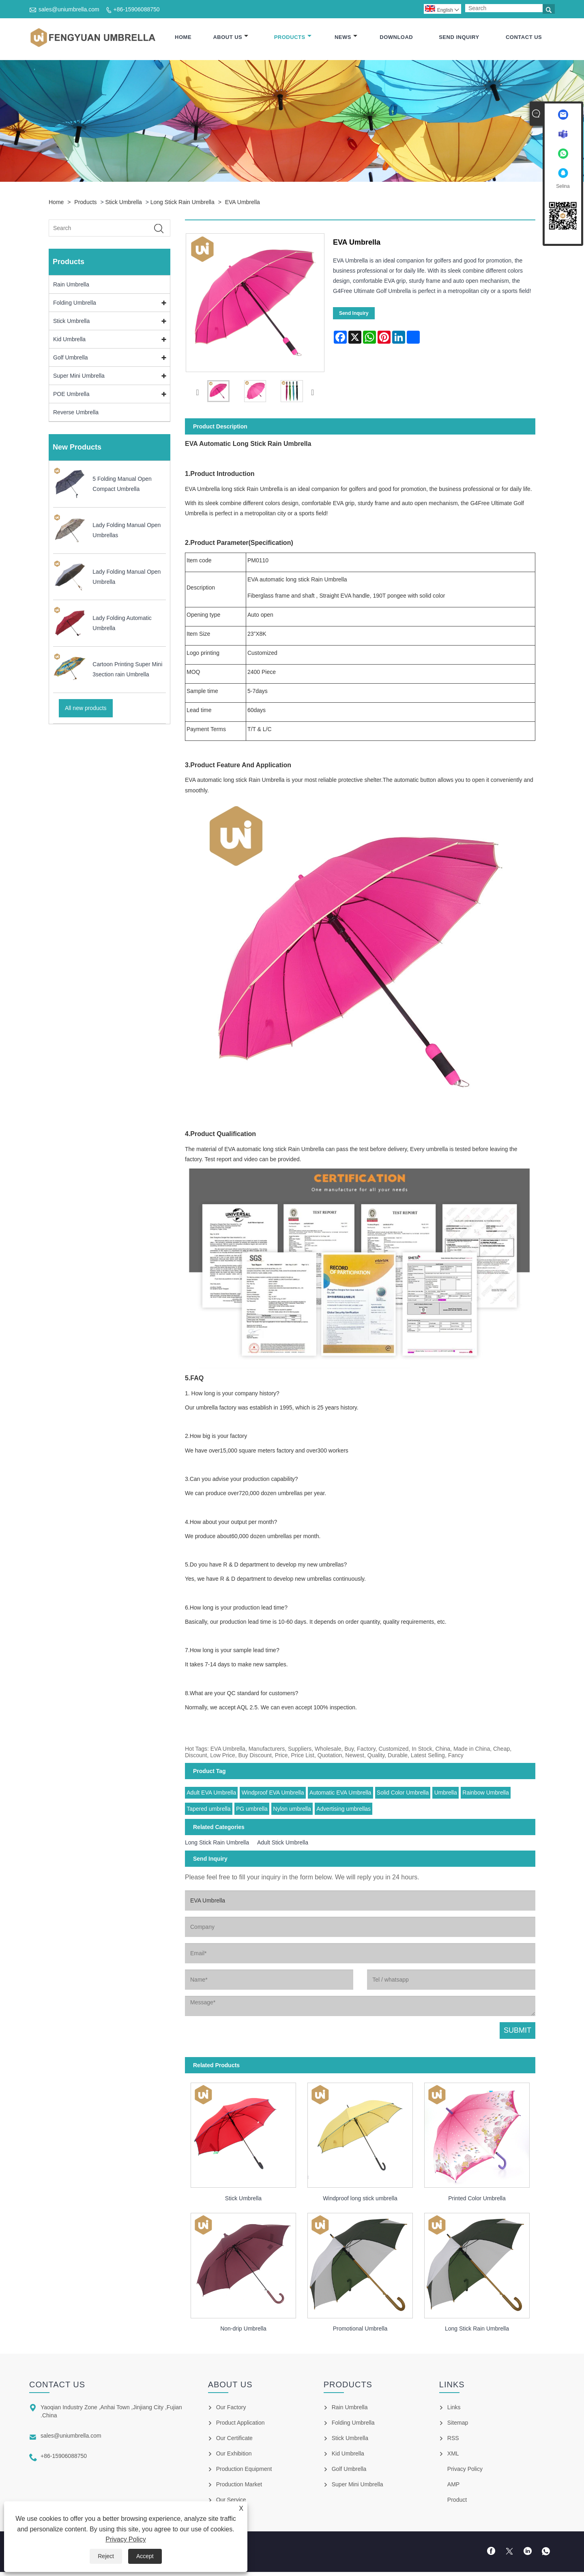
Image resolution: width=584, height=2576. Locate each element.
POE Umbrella (71, 394)
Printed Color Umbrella (477, 2198)
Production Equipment (244, 2469)
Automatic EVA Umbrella (340, 1793)
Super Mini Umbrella (79, 376)
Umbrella (445, 1793)
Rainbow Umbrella (485, 1793)
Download (396, 37)
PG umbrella (252, 1809)
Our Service (231, 2500)
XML (453, 2454)
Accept (145, 2556)
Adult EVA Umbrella (211, 1793)
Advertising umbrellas (343, 1809)
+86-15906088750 (137, 9)
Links (454, 2408)
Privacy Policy (125, 2539)
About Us (230, 37)
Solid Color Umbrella (403, 1793)
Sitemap (457, 2423)
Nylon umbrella (292, 1809)
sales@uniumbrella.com (69, 9)
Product (457, 2500)
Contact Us (524, 37)
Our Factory (231, 2408)
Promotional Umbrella (360, 2329)
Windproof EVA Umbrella (273, 1793)
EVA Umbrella (242, 202)
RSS (453, 2439)
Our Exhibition (234, 2454)
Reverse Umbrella (76, 412)
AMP (453, 2485)
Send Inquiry (459, 37)
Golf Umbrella (70, 358)
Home (183, 37)
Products (292, 37)
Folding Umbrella (74, 303)
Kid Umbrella (69, 339)
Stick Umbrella (123, 202)
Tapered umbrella (208, 1809)
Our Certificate (234, 2439)
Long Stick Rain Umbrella (182, 202)
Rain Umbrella (71, 285)
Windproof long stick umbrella (360, 2198)
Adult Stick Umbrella (282, 1843)
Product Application (240, 2423)
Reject (106, 2556)
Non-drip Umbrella (243, 2329)
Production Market (239, 2485)
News (346, 37)
